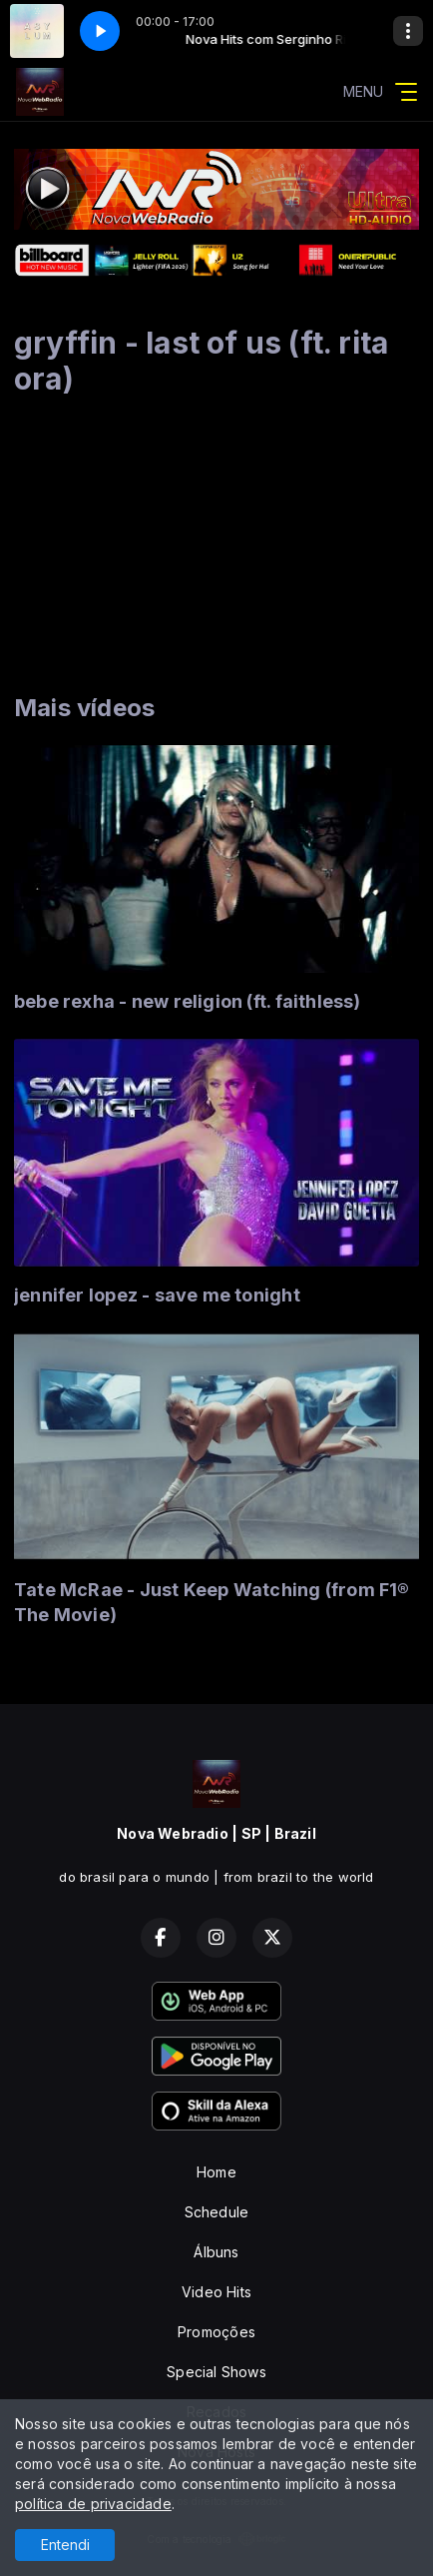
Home (216, 2171)
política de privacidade (93, 2503)
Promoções (216, 2331)
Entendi (65, 2544)
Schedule (217, 2211)
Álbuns (216, 2251)
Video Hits (216, 2291)
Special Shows (216, 2371)
